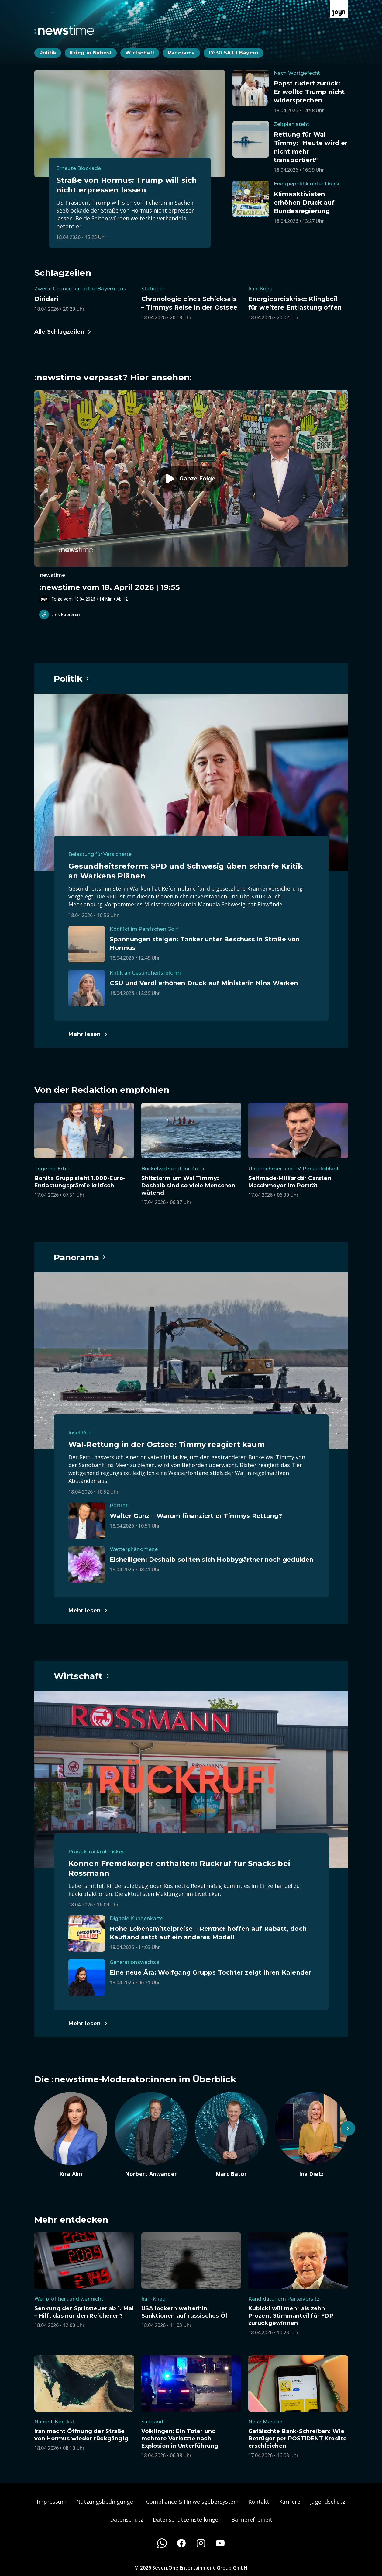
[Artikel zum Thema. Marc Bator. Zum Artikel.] (231, 2135)
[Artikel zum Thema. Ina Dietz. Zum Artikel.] (311, 2135)
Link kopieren (59, 614)
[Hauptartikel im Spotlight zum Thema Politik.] (72, 678)
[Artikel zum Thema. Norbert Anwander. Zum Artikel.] (151, 2135)
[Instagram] (201, 2543)
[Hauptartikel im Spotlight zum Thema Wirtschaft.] (82, 1676)
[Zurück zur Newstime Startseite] (64, 30)
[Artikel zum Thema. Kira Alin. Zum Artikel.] (70, 2135)
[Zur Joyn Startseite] (339, 9)
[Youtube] (220, 2543)
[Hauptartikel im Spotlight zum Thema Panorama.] (80, 1257)
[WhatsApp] (162, 2543)
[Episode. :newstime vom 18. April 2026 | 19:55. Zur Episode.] (191, 496)
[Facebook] (181, 2543)
